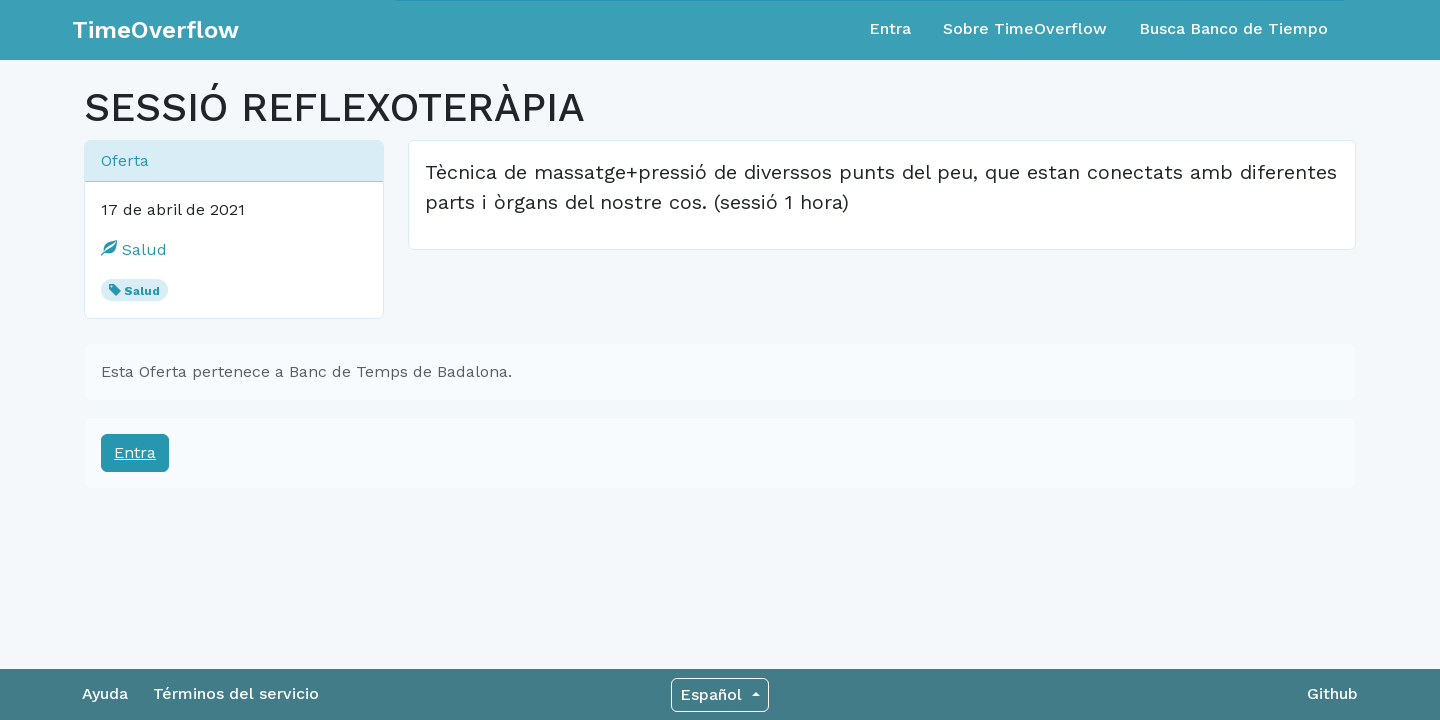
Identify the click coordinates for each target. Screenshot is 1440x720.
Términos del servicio (236, 693)
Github (1332, 693)
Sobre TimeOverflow (1025, 28)
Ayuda (105, 693)
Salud (134, 249)
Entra (890, 28)
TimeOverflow (155, 30)
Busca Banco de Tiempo (1233, 28)
